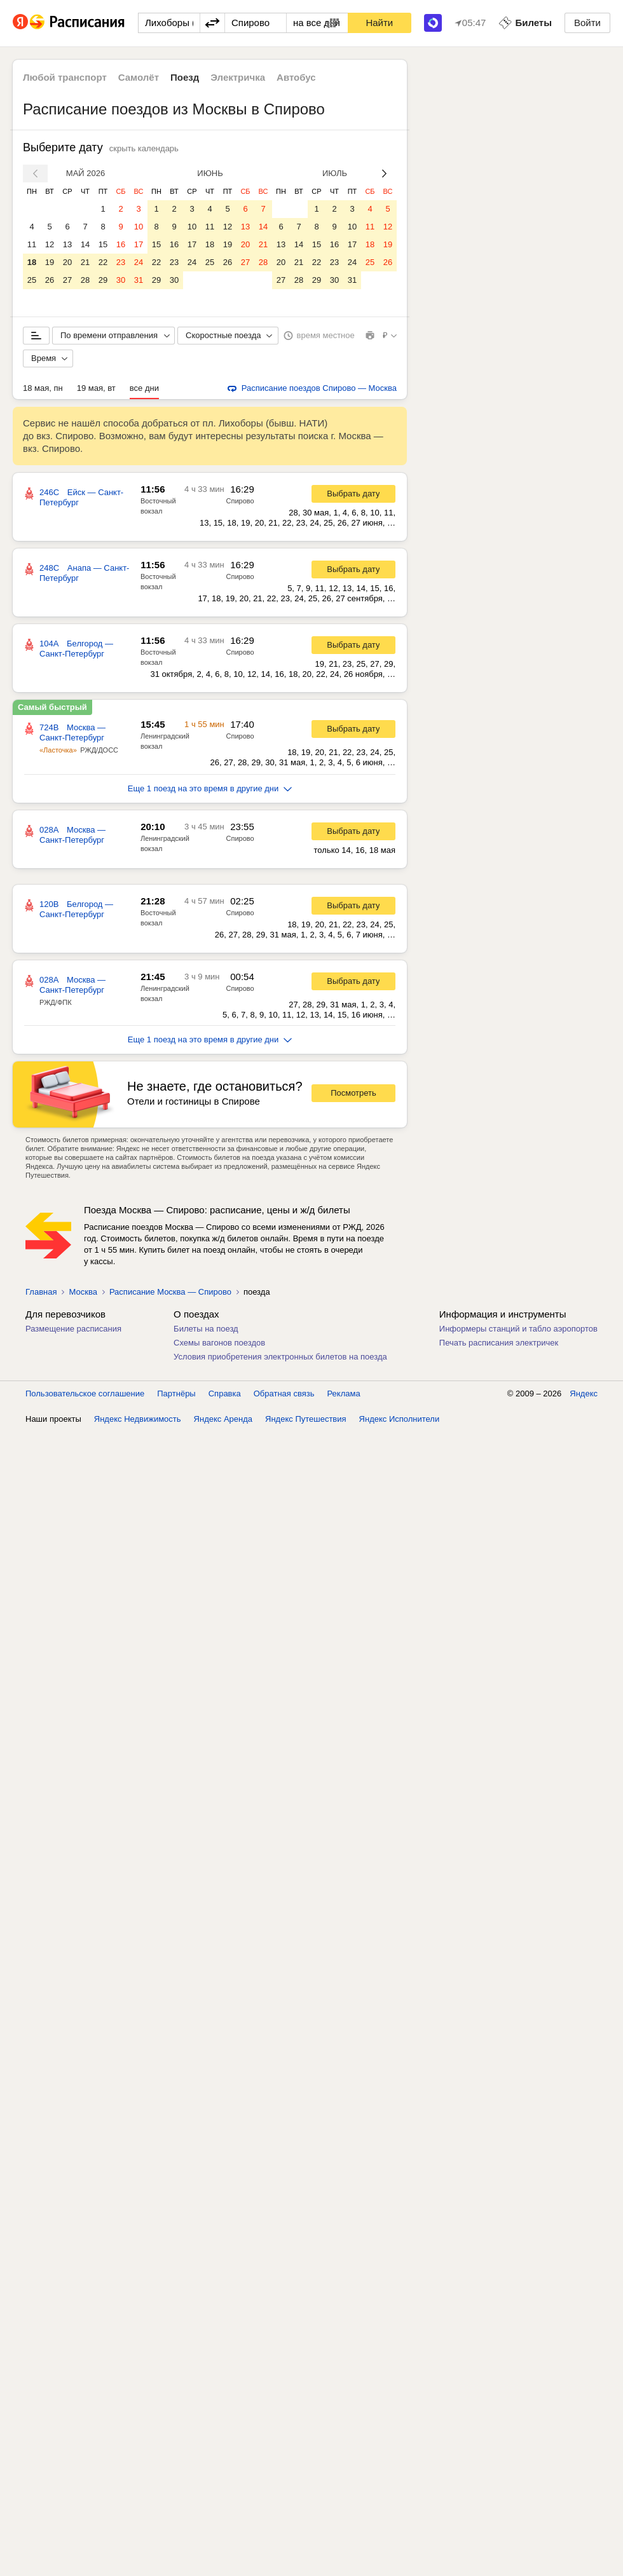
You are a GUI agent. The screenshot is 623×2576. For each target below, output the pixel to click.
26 (49, 280)
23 (120, 262)
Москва (83, 1292)
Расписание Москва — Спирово (170, 1292)
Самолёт (138, 77)
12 (49, 244)
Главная (41, 1292)
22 (103, 262)
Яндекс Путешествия (305, 2563)
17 (138, 244)
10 (138, 226)
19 (49, 262)
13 (67, 244)
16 (120, 244)
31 (138, 280)
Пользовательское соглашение (84, 2537)
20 (67, 262)
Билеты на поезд (206, 1328)
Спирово (240, 501)
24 (138, 262)
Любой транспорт (65, 77)
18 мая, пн (43, 388)
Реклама (343, 2537)
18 (31, 262)
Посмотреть (353, 1093)
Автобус (296, 77)
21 (85, 262)
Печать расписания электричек (498, 1342)
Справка (225, 2537)
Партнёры (176, 2537)
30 (120, 280)
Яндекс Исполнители (399, 2563)
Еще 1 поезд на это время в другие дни (210, 788)
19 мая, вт (96, 388)
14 (85, 244)
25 (31, 280)
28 (85, 280)
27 (67, 280)
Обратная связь (284, 2537)
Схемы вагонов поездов (219, 1342)
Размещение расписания (73, 1328)
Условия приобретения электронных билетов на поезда (280, 1356)
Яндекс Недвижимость (137, 2563)
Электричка (237, 77)
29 (103, 280)
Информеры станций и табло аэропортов (518, 1328)
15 (103, 244)
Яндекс (584, 2537)
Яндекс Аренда (223, 2563)
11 (31, 244)
